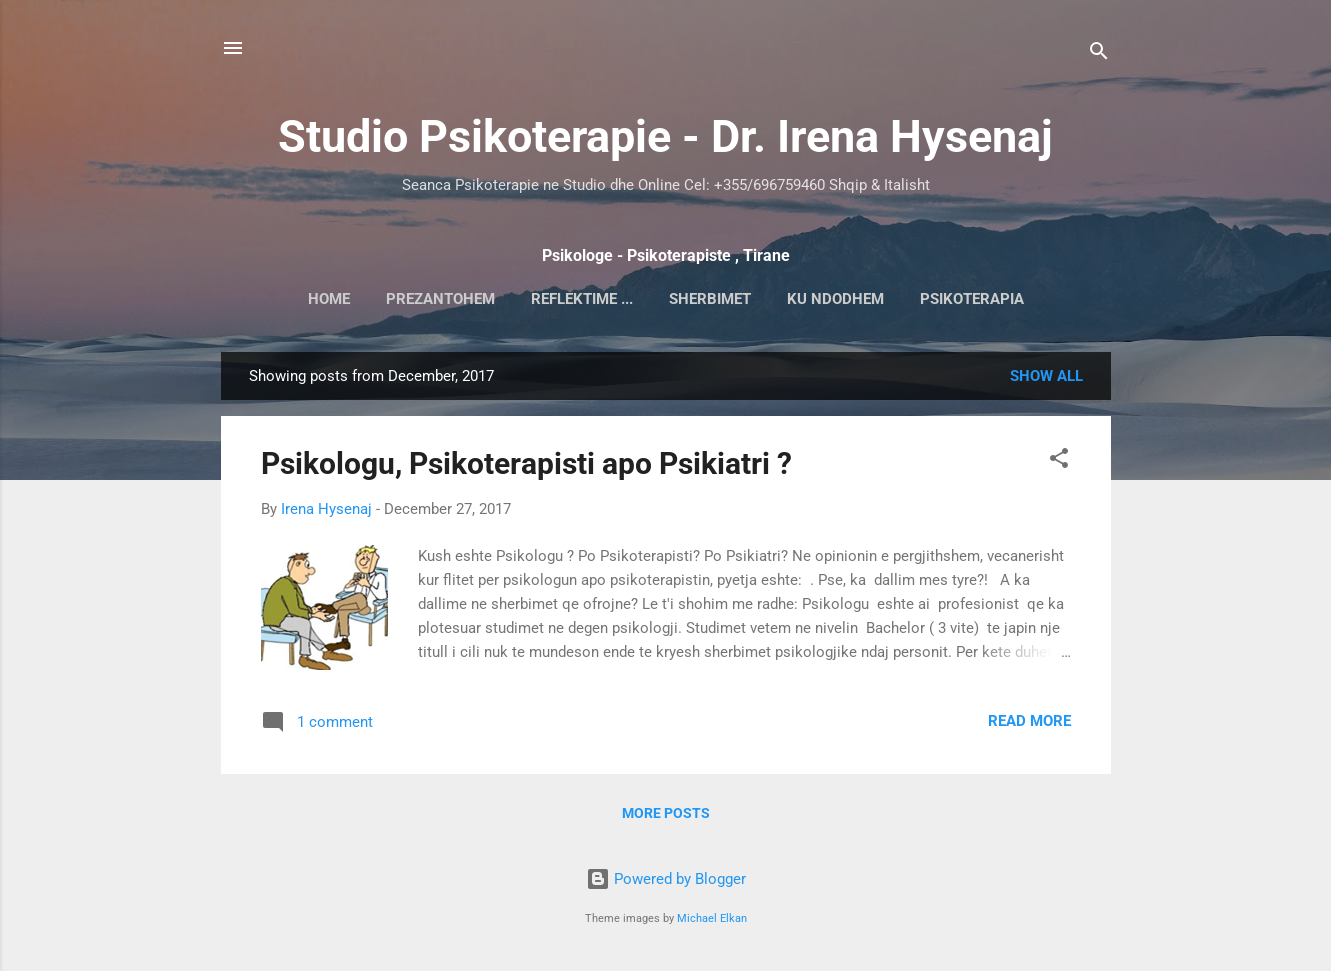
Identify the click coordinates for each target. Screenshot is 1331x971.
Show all (1046, 376)
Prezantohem (440, 299)
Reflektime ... (582, 299)
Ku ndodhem (835, 299)
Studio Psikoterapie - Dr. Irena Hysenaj (665, 136)
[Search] (1099, 54)
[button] (1059, 461)
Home (329, 299)
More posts (666, 813)
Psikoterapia (972, 299)
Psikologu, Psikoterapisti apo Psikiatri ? (526, 463)
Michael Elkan (712, 918)
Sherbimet (710, 299)
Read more (1029, 721)
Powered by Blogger (666, 879)
